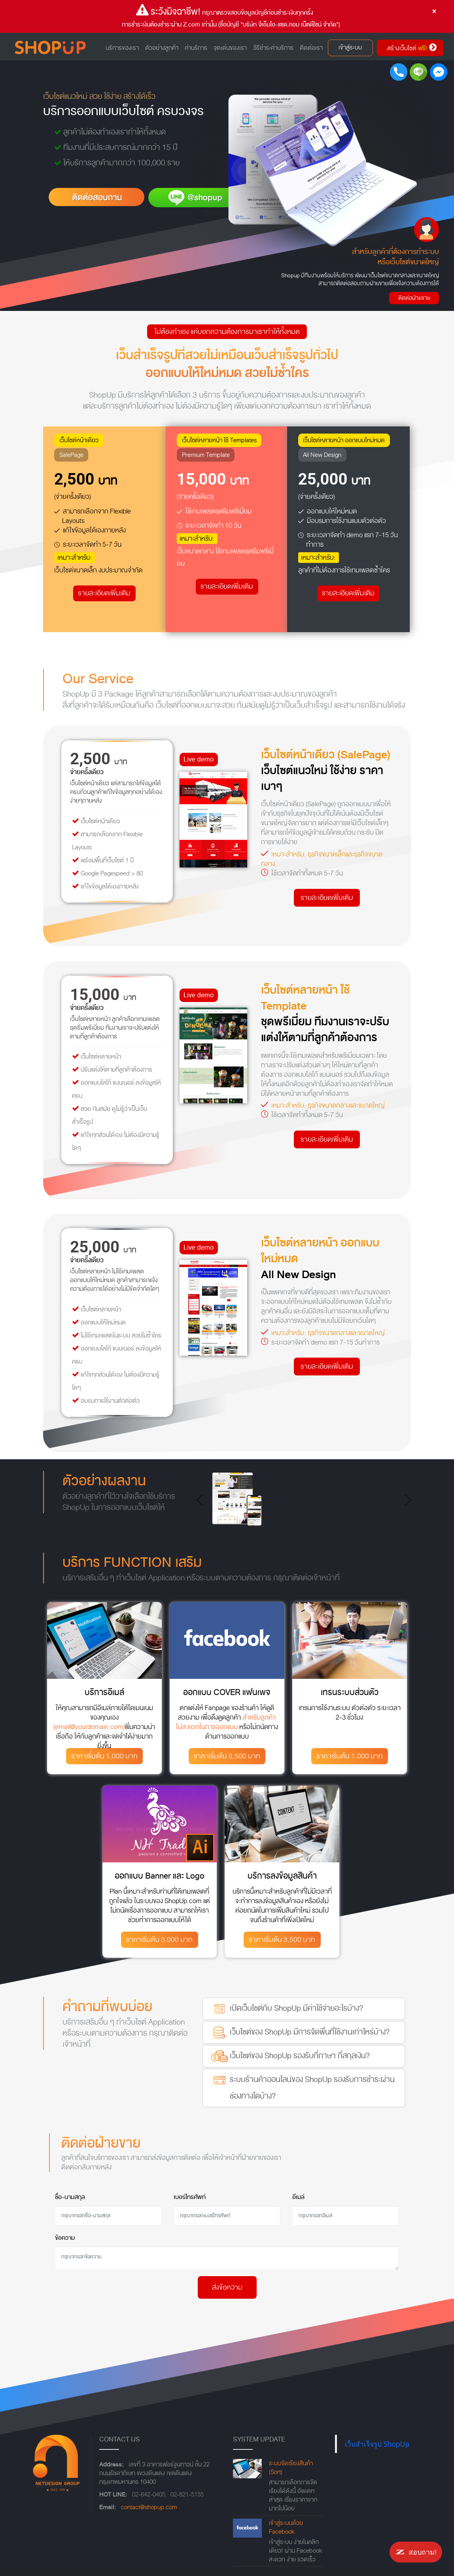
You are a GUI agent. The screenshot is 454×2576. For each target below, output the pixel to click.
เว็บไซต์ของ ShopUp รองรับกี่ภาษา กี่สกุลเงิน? (289, 2056)
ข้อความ (65, 2238)
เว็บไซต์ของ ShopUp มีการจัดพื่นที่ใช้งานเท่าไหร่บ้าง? (299, 2032)
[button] (202, 1500)
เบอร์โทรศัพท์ (190, 2197)
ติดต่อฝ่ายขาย (414, 298)
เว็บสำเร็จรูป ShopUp (377, 2444)
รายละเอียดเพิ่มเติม (104, 593)
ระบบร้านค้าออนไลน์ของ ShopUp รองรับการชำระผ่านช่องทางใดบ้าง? (302, 2086)
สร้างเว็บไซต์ (412, 48)
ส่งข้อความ (227, 2287)
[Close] (434, 11)
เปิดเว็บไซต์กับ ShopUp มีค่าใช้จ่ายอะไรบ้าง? (286, 2008)
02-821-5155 (187, 2494)
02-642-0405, (149, 2494)
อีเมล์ (298, 2197)
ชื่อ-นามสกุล (70, 2197)
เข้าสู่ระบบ (350, 47)
